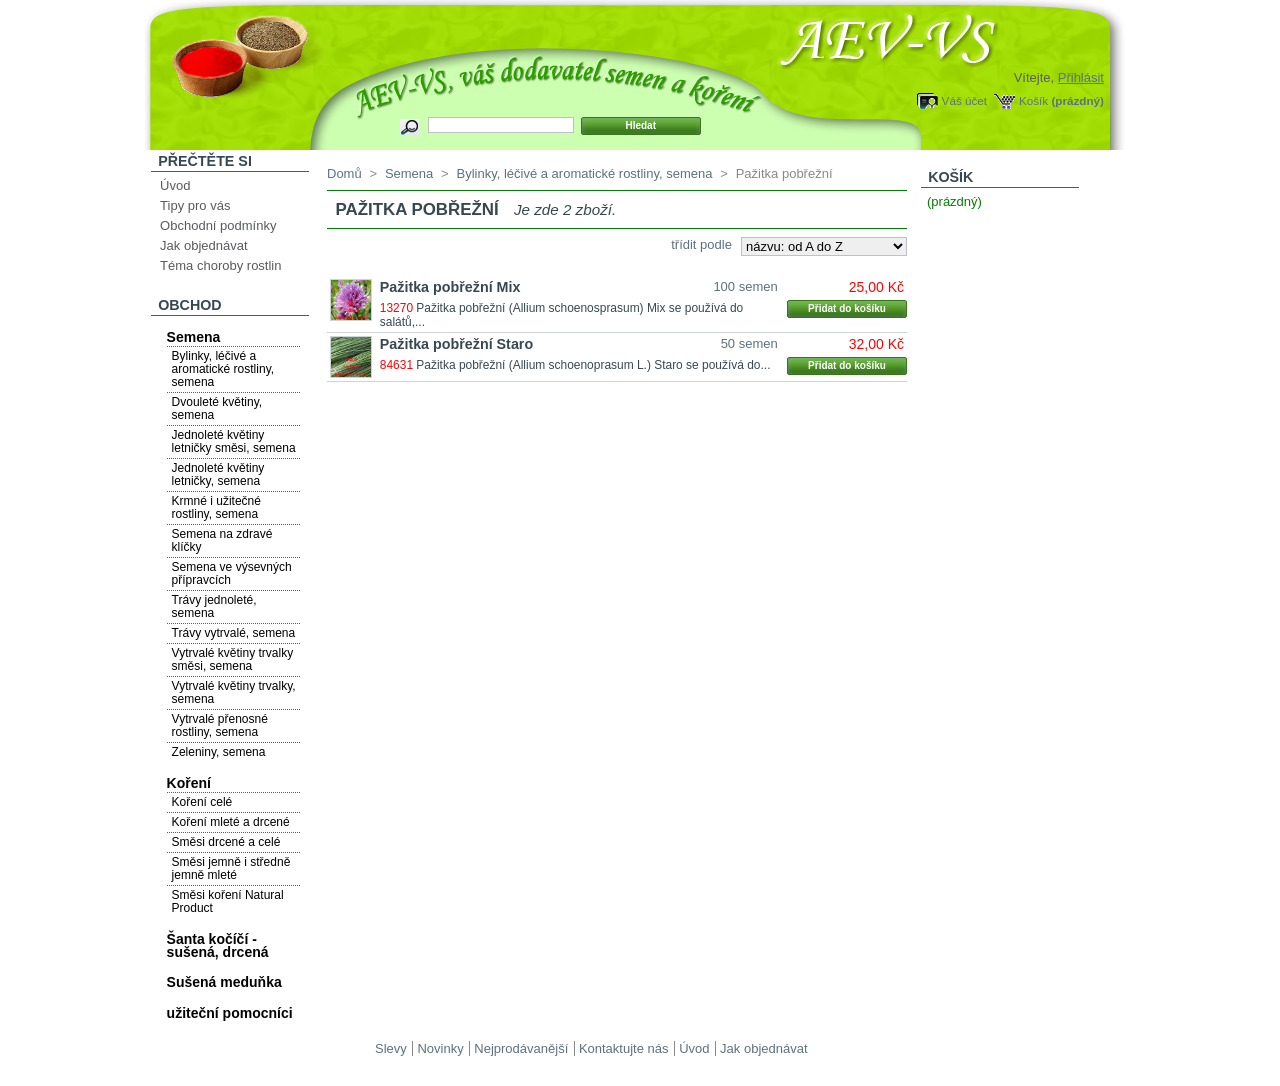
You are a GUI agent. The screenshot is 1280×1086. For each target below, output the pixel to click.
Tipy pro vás (195, 205)
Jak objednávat (203, 245)
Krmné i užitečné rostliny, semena (216, 507)
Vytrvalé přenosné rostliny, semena (220, 725)
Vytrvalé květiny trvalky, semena (234, 692)
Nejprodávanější (521, 1048)
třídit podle (701, 244)
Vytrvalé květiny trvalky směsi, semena (233, 659)
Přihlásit (1081, 77)
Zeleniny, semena (219, 752)
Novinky (440, 1048)
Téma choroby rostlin (220, 265)
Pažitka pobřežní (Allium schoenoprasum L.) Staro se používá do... (593, 365)
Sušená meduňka (224, 982)
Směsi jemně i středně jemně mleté (231, 868)
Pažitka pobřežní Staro (456, 344)
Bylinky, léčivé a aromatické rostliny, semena (223, 369)
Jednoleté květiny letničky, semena (218, 474)
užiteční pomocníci (230, 1013)
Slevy (391, 1048)
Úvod (175, 185)
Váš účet (964, 100)
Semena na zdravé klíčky (222, 540)
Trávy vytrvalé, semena (234, 633)
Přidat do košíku (847, 308)
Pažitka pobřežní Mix (450, 287)
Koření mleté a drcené (231, 822)
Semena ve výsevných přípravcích (232, 573)
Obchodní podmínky (218, 225)
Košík (1033, 100)
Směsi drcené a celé (226, 842)
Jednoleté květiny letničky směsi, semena (234, 441)
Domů (344, 173)
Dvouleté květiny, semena (217, 408)
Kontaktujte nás (624, 1048)
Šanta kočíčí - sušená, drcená (218, 945)
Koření (189, 783)
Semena (194, 337)
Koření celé (202, 802)
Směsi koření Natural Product (228, 901)
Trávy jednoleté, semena (214, 606)
